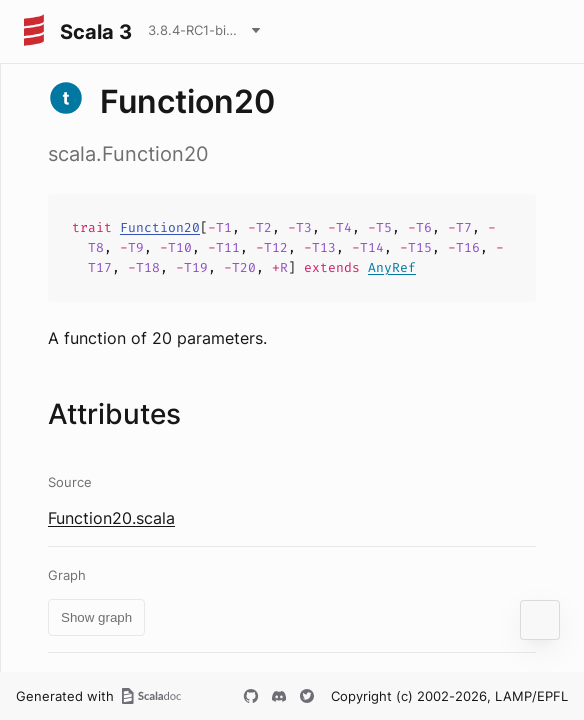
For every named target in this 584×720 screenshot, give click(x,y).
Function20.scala (111, 518)
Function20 (160, 227)
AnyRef (392, 267)
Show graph (96, 617)
